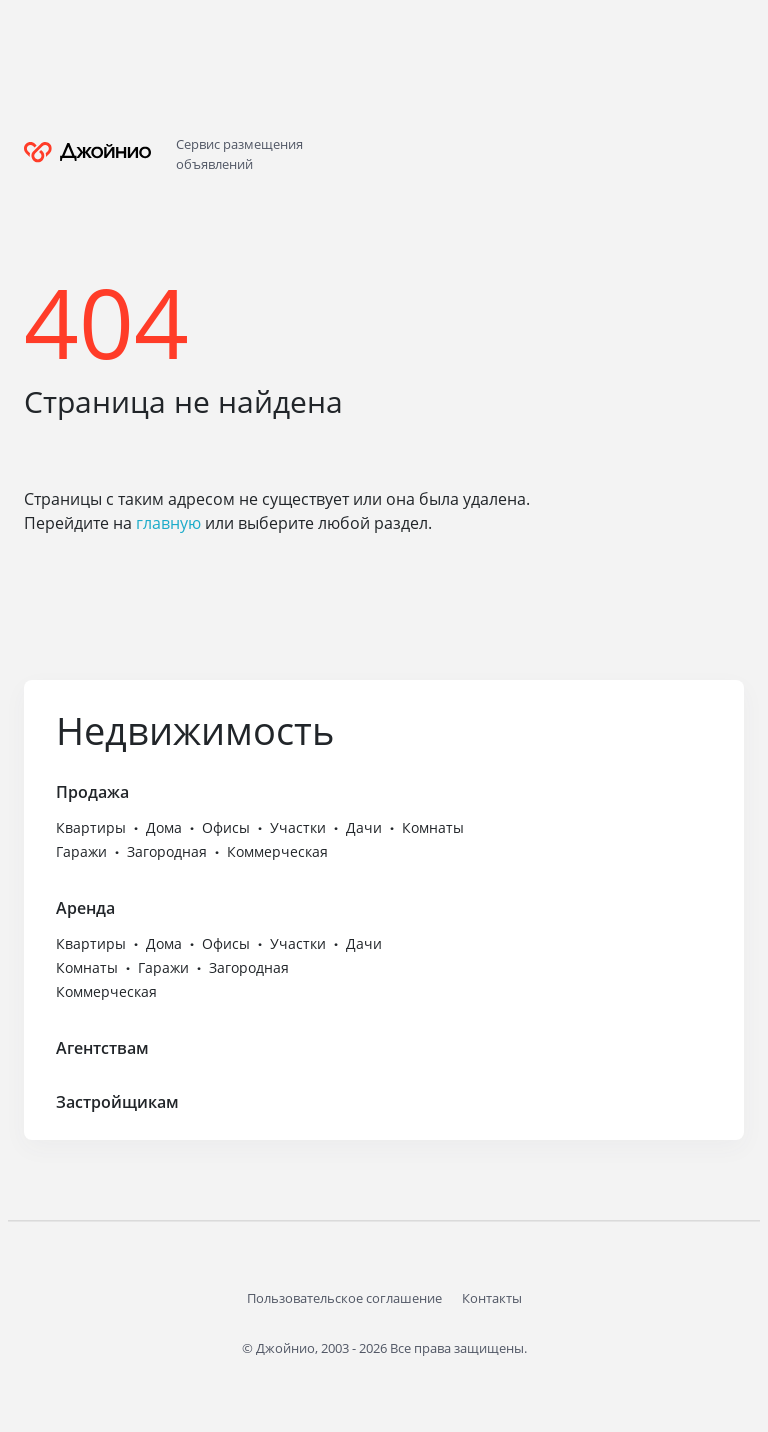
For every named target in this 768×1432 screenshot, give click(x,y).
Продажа (92, 792)
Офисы (226, 827)
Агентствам (102, 1048)
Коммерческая (277, 851)
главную (168, 523)
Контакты (492, 1298)
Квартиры (91, 827)
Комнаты (433, 827)
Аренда (85, 908)
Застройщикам (117, 1102)
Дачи (364, 827)
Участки (298, 827)
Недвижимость (195, 730)
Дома (164, 827)
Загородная (167, 851)
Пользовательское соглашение (344, 1298)
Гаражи (81, 851)
